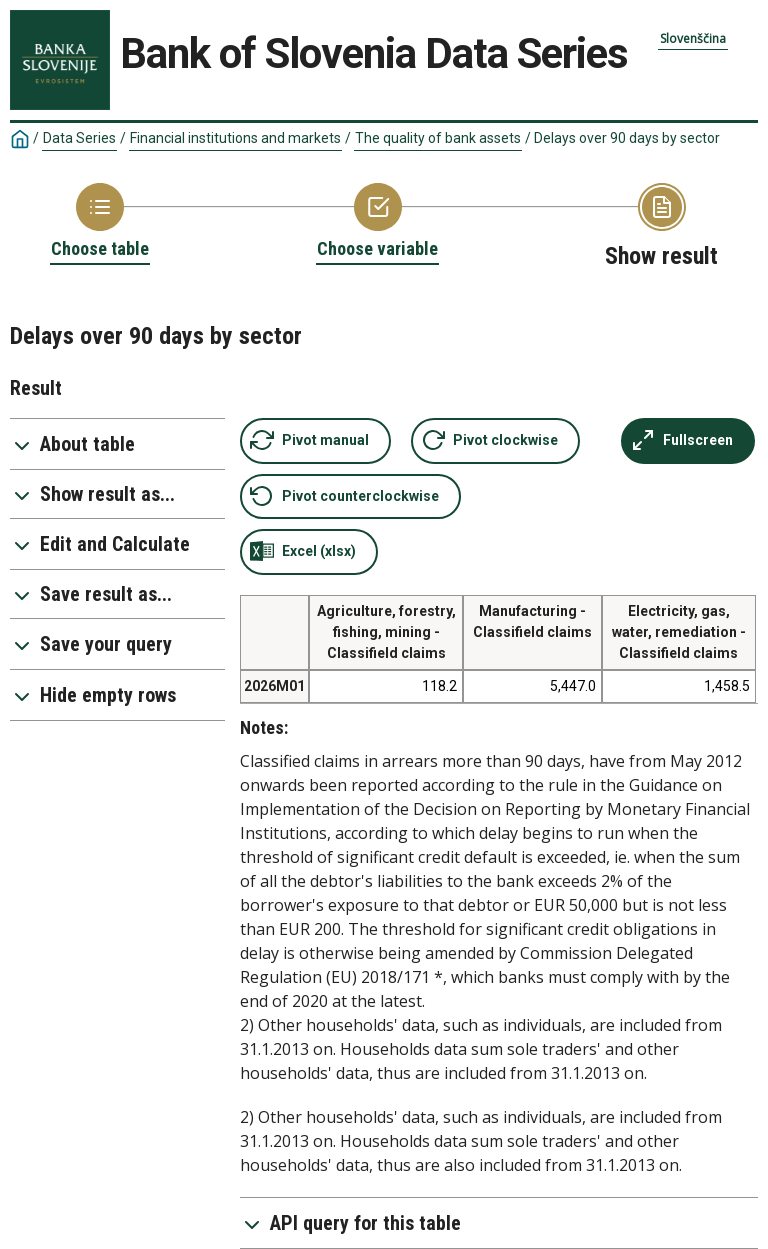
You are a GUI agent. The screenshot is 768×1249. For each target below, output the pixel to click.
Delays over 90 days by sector (627, 138)
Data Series (79, 138)
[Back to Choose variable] (377, 222)
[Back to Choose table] (100, 222)
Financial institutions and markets (235, 138)
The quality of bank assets (438, 138)
